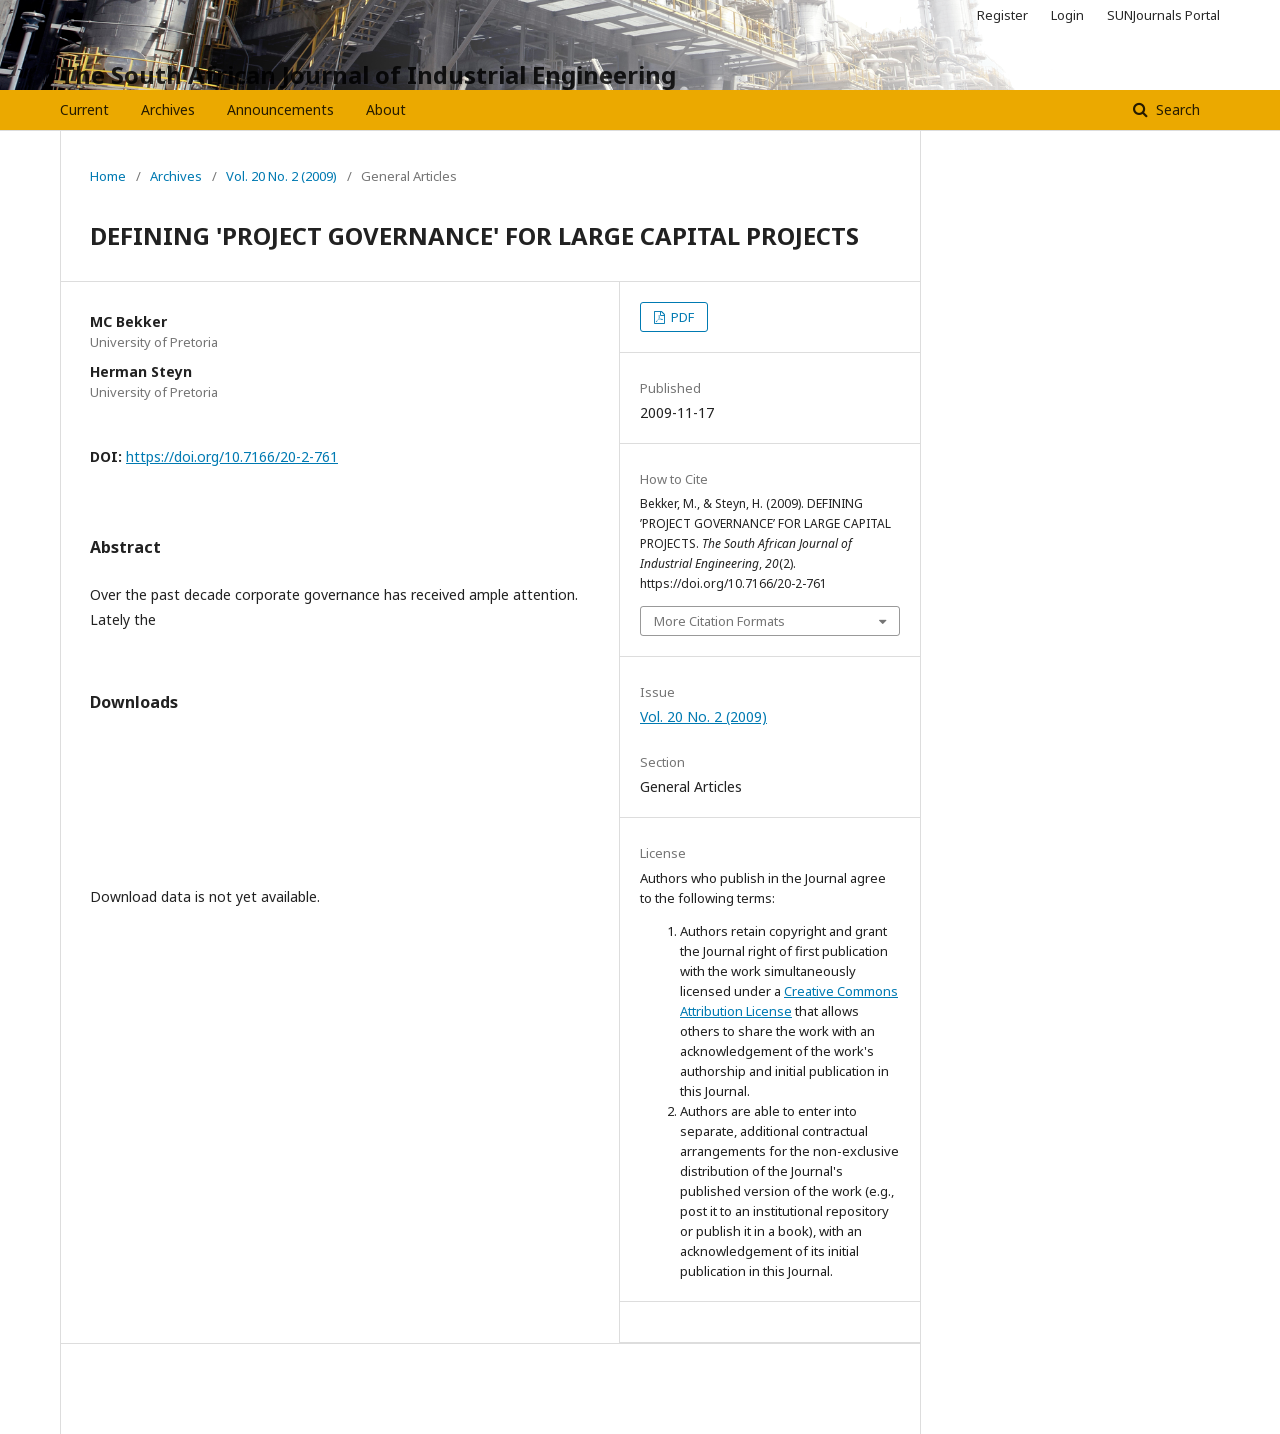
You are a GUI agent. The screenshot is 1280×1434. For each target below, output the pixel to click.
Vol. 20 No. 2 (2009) (281, 176)
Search (1176, 109)
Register (1002, 15)
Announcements (280, 109)
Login (1067, 15)
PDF (681, 317)
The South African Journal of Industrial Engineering (368, 74)
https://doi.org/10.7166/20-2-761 (232, 456)
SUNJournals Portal (1163, 15)
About (386, 109)
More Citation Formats (719, 621)
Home (108, 176)
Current (84, 109)
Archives (168, 109)
